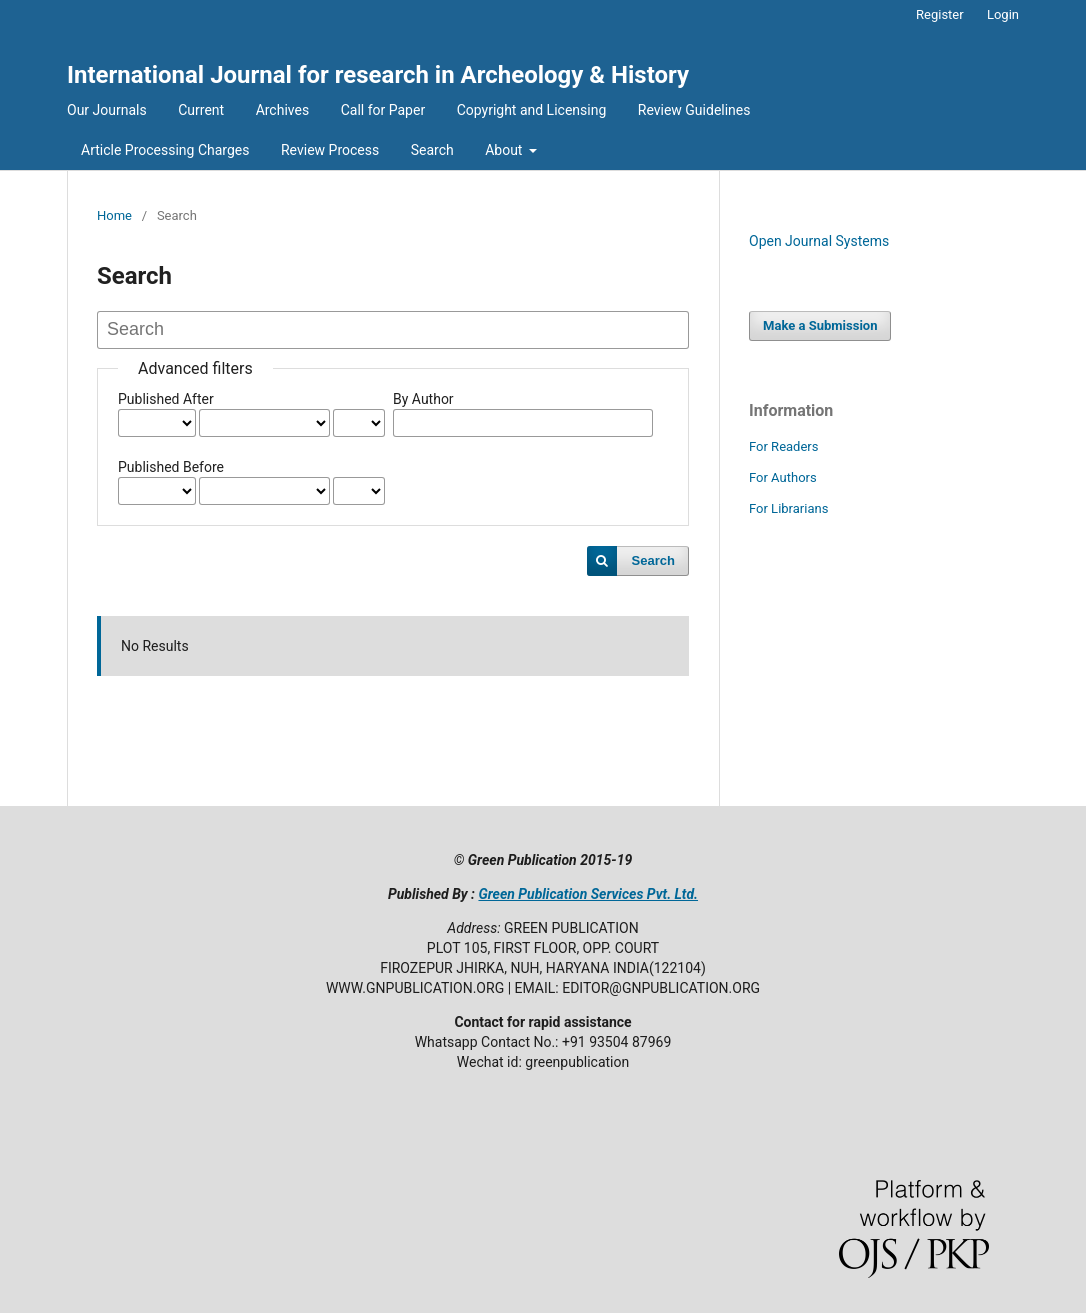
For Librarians (788, 508)
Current (201, 110)
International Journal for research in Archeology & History (378, 75)
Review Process (330, 150)
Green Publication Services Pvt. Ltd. (588, 894)
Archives (283, 110)
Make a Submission (820, 325)
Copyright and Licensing (532, 110)
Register (940, 14)
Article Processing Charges (165, 150)
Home (114, 215)
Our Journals (107, 110)
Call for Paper (383, 110)
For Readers (784, 446)
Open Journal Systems (819, 241)
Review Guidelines (694, 110)
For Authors (783, 477)
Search (432, 150)
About (505, 150)
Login (1003, 14)
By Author (423, 399)
